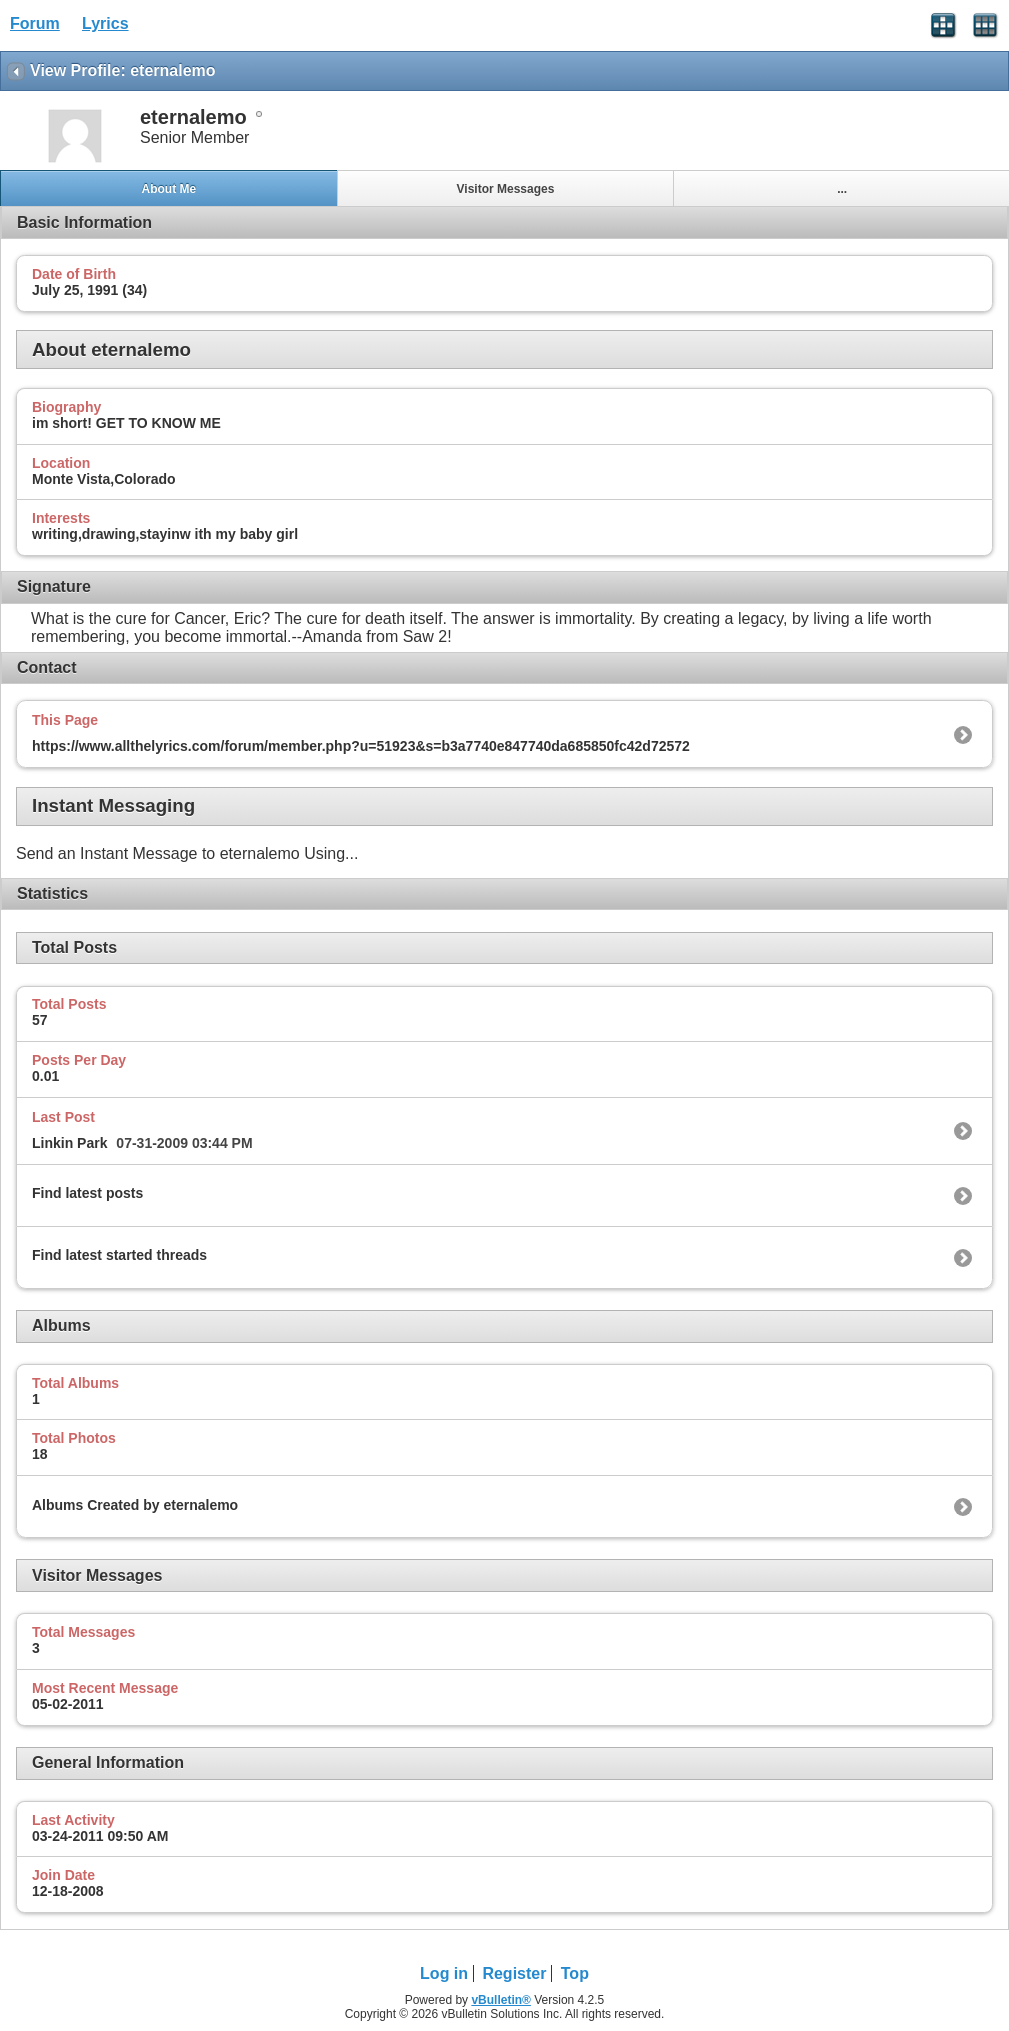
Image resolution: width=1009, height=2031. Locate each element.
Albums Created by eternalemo (135, 1505)
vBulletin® (501, 2000)
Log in (444, 1973)
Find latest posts (87, 1193)
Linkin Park (69, 1143)
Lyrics (105, 23)
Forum (35, 23)
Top (575, 1973)
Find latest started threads (119, 1255)
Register (514, 1973)
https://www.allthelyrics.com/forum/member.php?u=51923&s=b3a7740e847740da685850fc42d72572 (361, 746)
